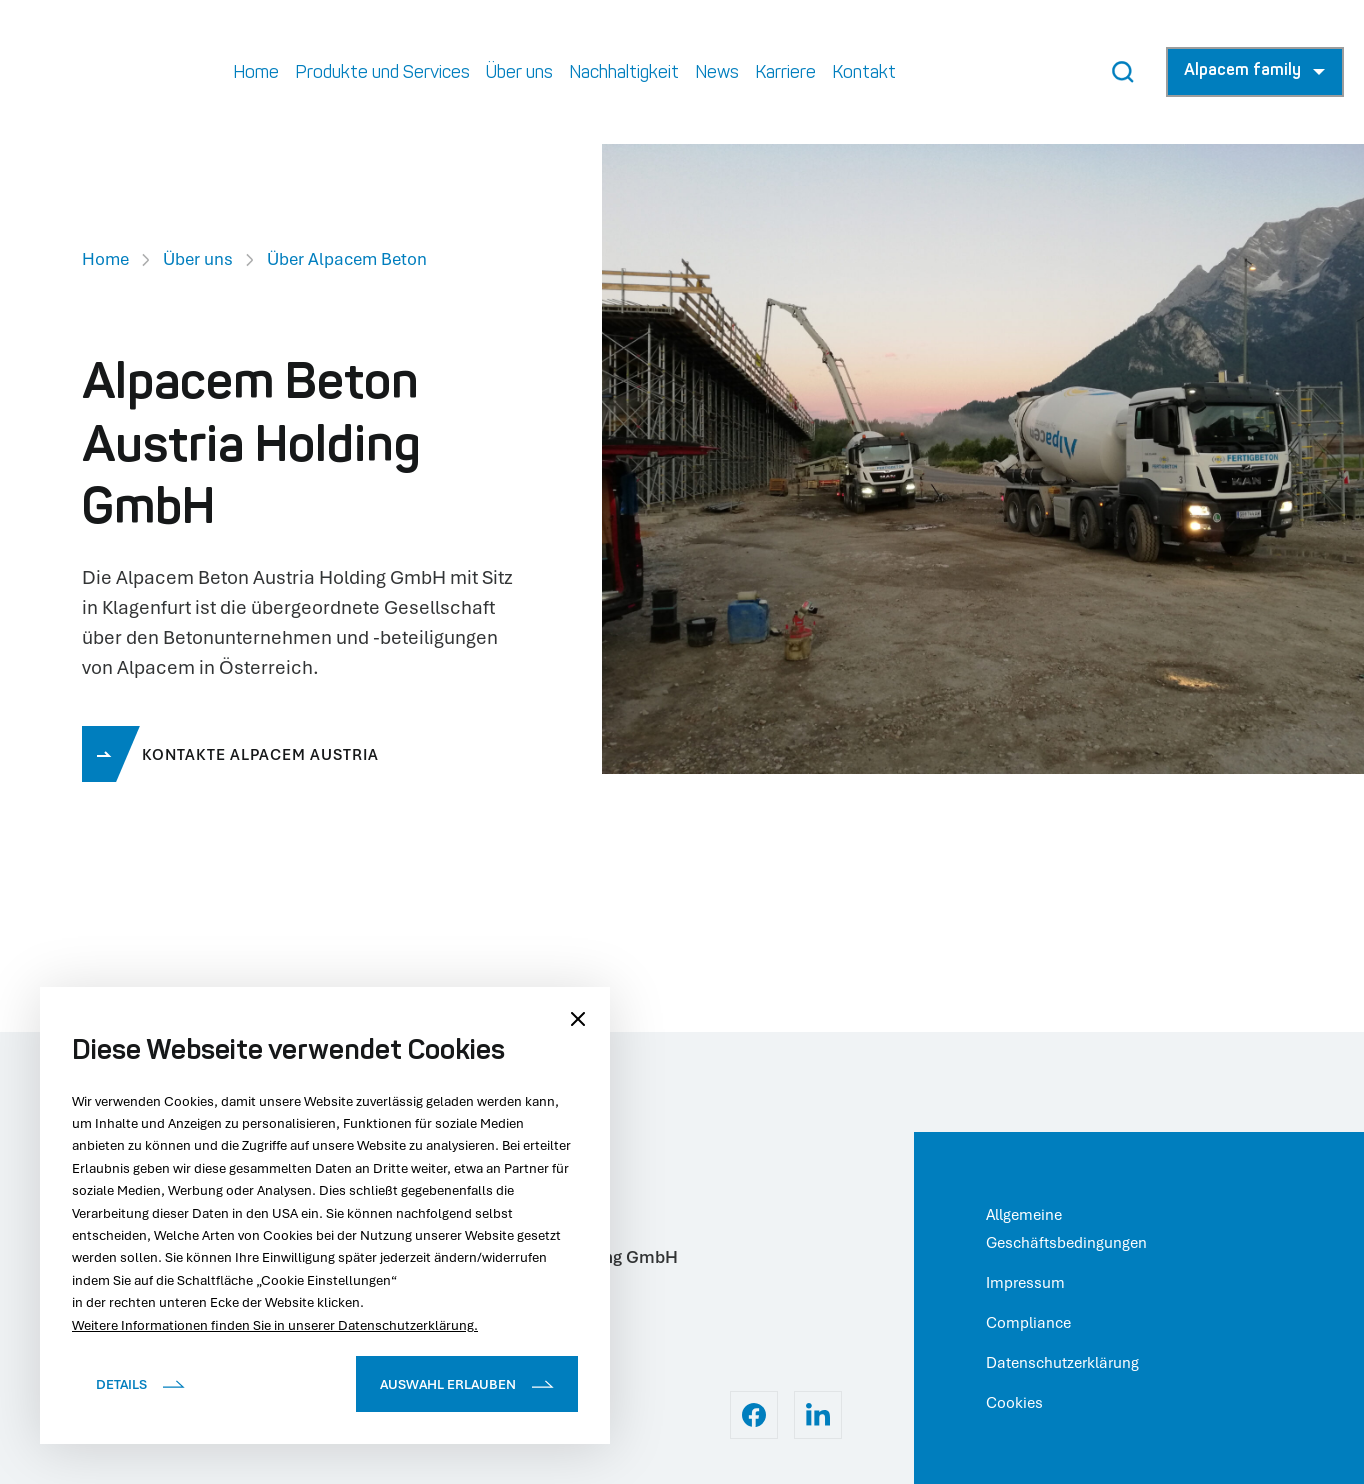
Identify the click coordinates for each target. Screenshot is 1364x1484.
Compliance (1028, 1322)
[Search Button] (1123, 72)
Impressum (1025, 1282)
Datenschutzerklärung (1062, 1362)
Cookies (1014, 1402)
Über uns (198, 258)
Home (105, 258)
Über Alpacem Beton (347, 258)
